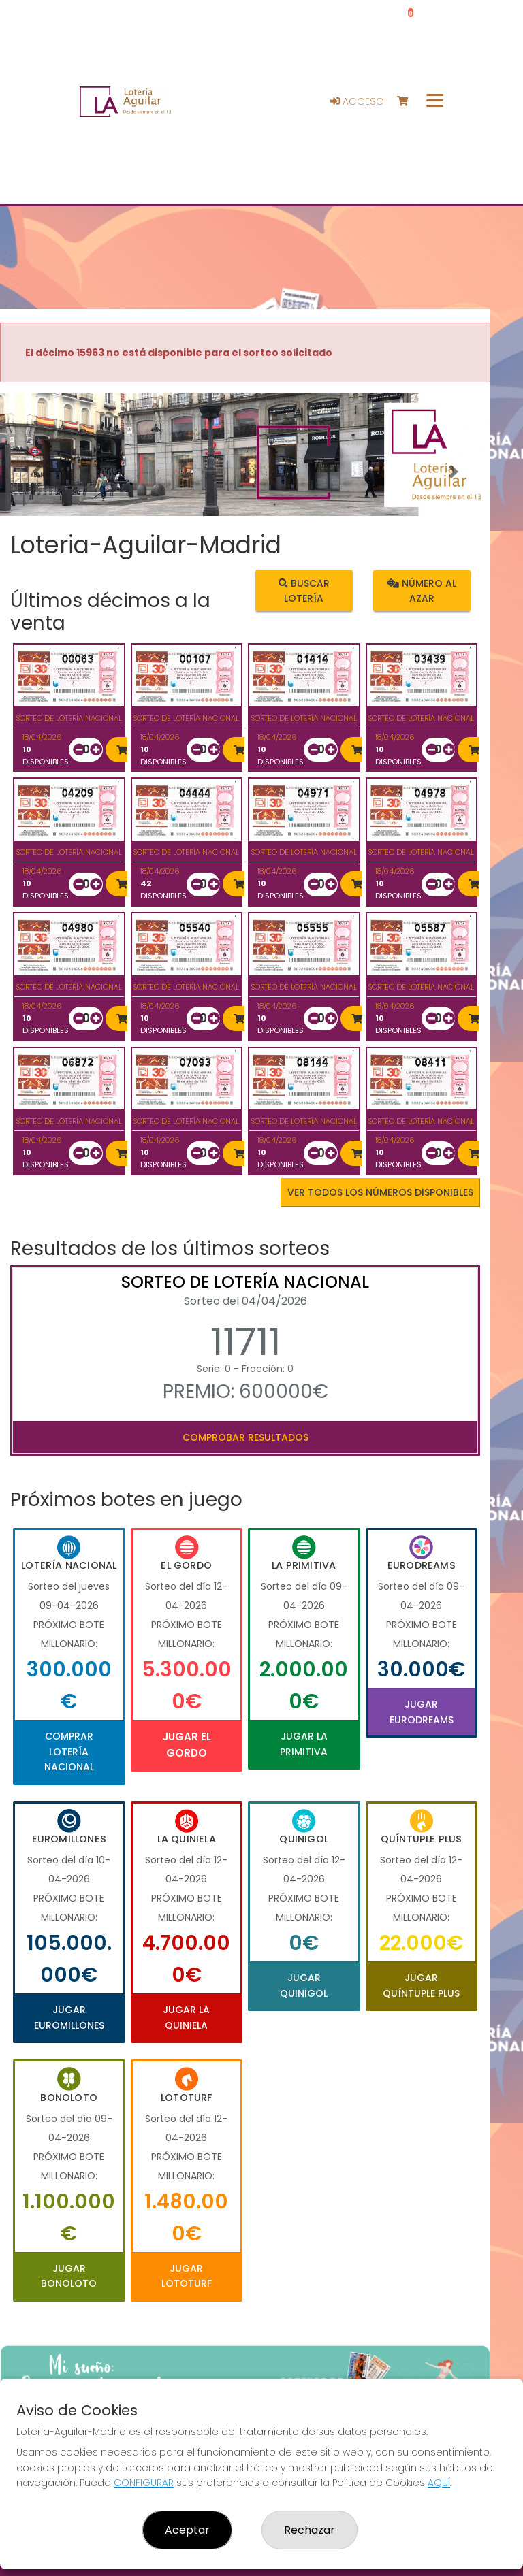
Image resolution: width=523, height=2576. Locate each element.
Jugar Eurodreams (422, 1711)
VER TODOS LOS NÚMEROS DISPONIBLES (380, 1192)
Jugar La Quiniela (186, 2017)
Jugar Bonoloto (69, 2276)
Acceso (357, 101)
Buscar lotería (304, 590)
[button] (37, 471)
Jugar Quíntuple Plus (421, 1985)
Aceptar (187, 2530)
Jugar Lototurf (186, 2276)
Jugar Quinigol (304, 1985)
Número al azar (421, 590)
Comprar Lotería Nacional (69, 1751)
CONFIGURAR (144, 2483)
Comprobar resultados (245, 1437)
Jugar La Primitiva (304, 1743)
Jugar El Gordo (186, 1744)
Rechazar (309, 2530)
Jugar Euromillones (69, 2017)
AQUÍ (439, 2483)
